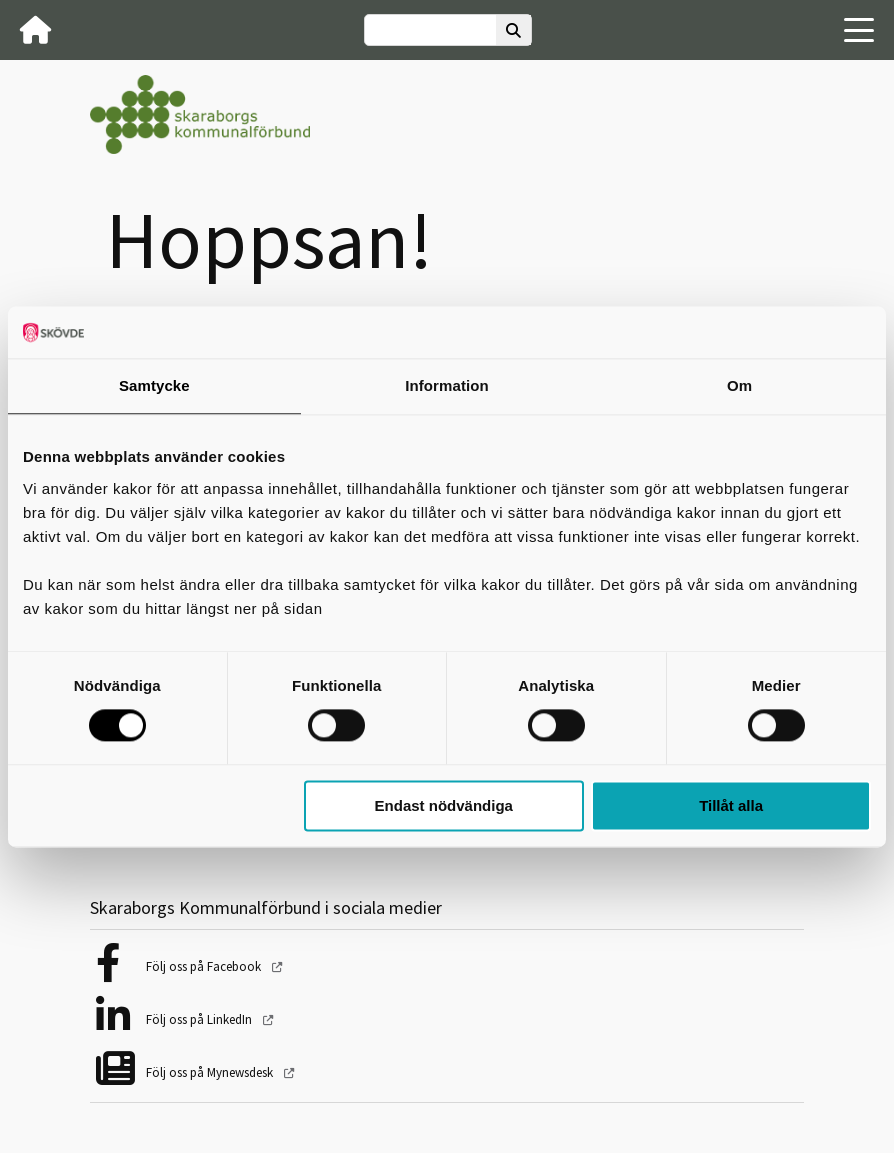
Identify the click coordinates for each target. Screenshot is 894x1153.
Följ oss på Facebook (205, 966)
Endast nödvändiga (444, 805)
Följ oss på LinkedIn (200, 1019)
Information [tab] (447, 385)
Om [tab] (739, 385)
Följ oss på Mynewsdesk (211, 1072)
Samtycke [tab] (154, 385)
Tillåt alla (731, 805)
